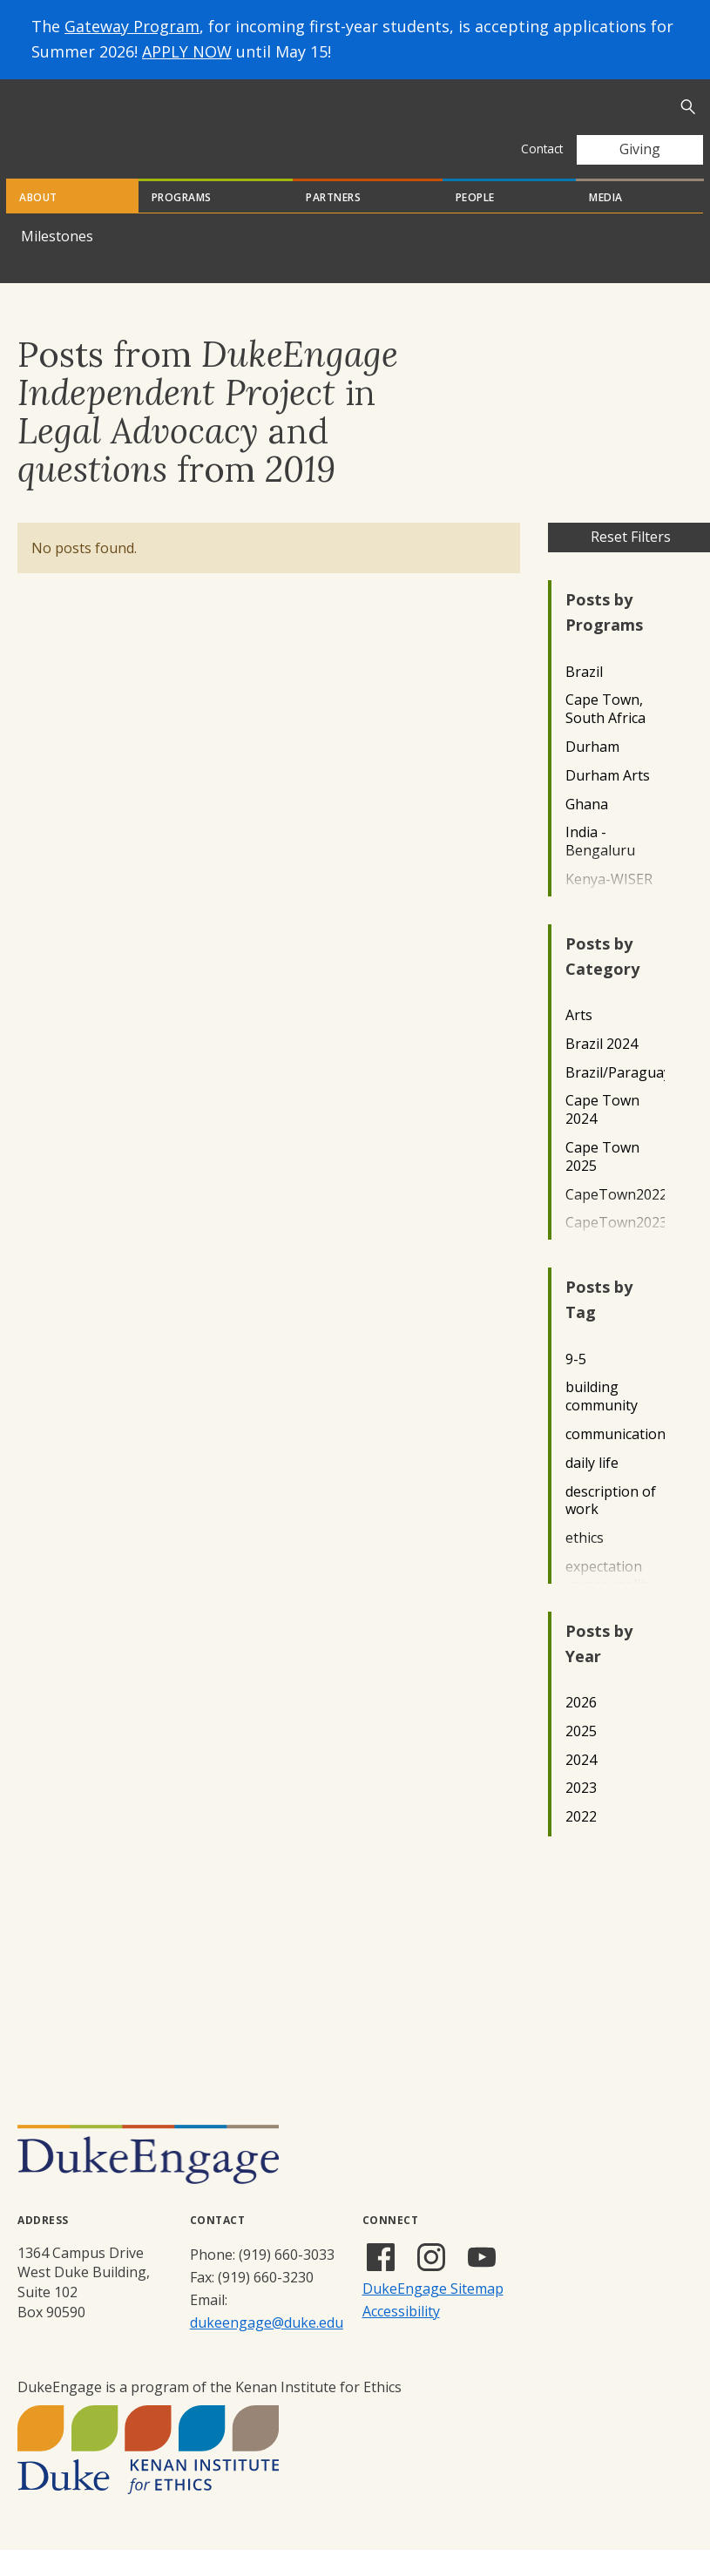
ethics (584, 1564)
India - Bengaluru (600, 867)
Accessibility (401, 2337)
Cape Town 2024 (602, 1136)
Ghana (586, 830)
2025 (581, 1757)
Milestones (57, 262)
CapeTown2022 (615, 1221)
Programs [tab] (182, 223)
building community (601, 1422)
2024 (581, 1786)
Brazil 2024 (601, 1070)
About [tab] (38, 223)
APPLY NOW (187, 51)
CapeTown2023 (615, 1249)
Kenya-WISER (609, 905)
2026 (581, 1729)
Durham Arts (607, 802)
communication (615, 1460)
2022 (581, 1843)
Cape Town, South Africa (605, 735)
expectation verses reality (609, 1602)
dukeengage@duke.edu (266, 2348)
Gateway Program (131, 26)
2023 (581, 1814)
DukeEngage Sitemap (433, 2314)
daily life (592, 1489)
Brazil (584, 698)
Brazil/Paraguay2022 (615, 1099)
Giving (639, 149)
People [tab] (475, 223)
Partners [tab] (333, 223)
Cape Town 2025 (602, 1183)
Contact (542, 148)
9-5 (575, 1385)
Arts (578, 1041)
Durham (592, 773)
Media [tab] (606, 223)
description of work (610, 1527)
